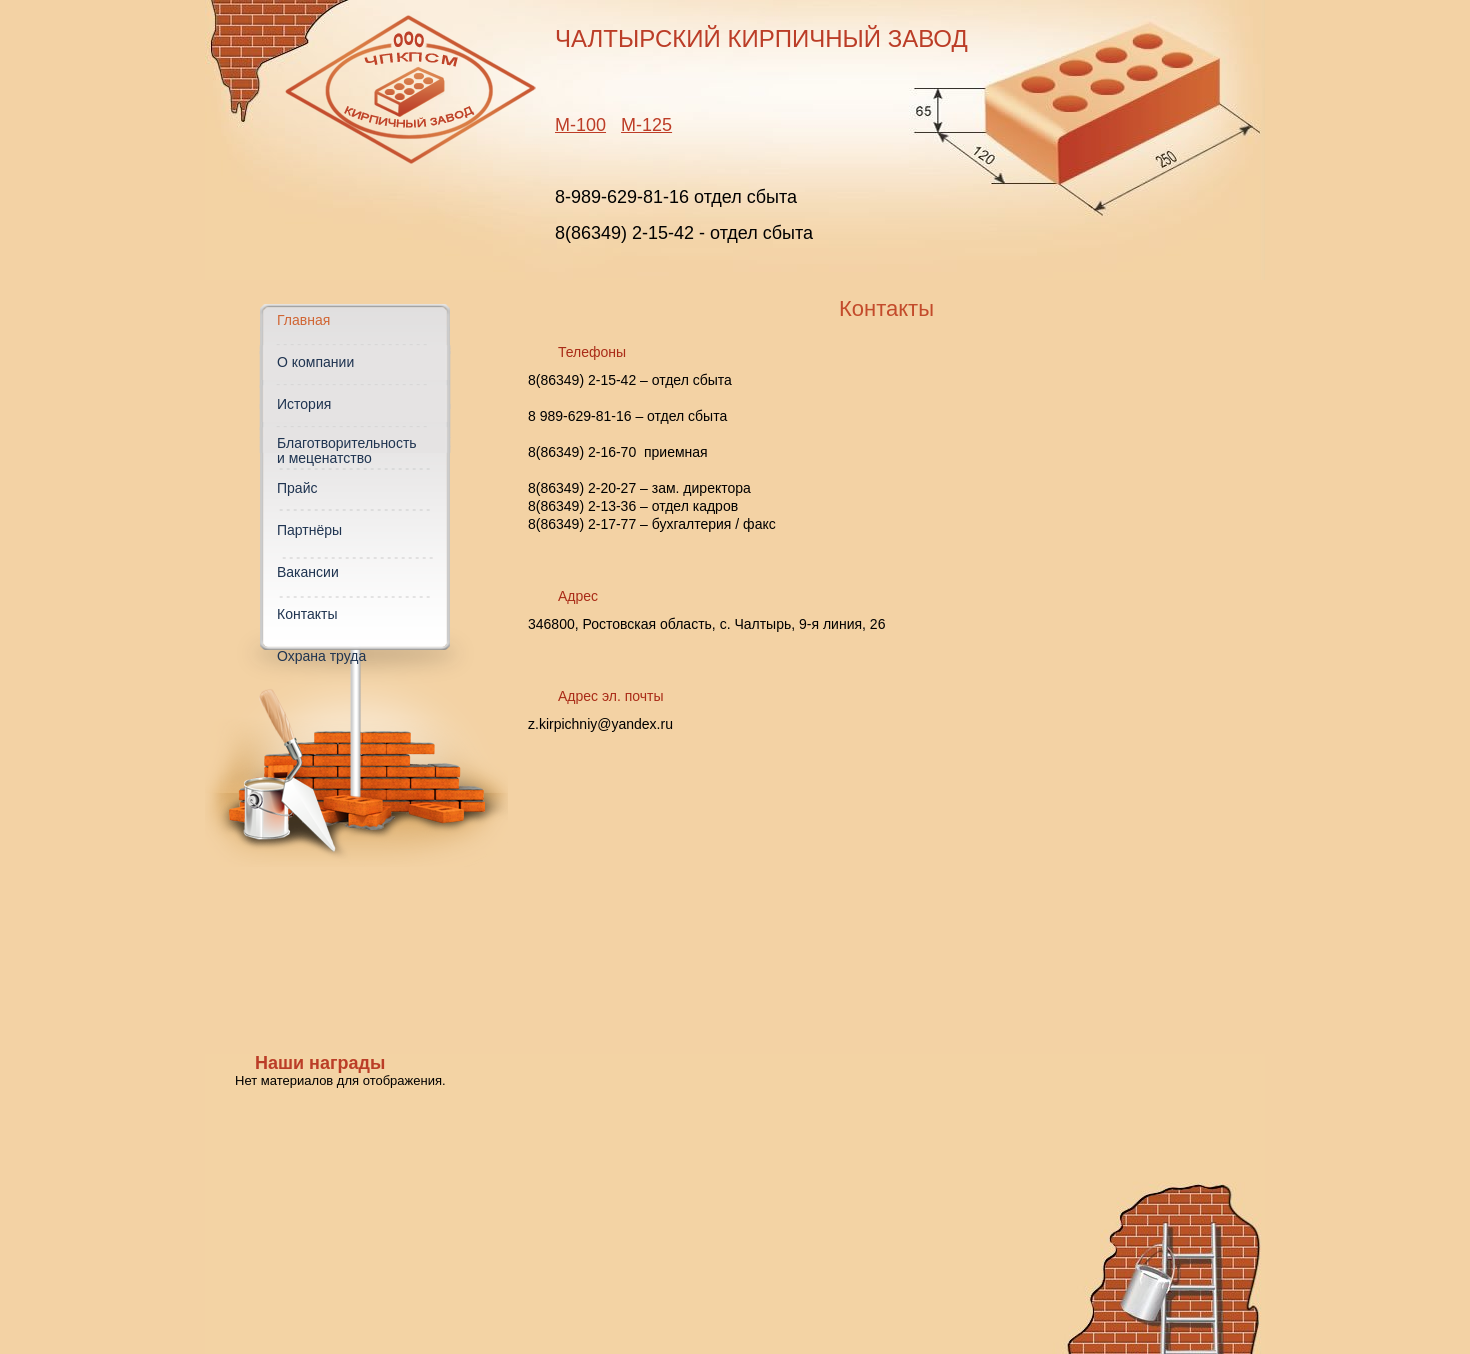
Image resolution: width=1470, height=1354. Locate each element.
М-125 (646, 125)
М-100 (580, 125)
